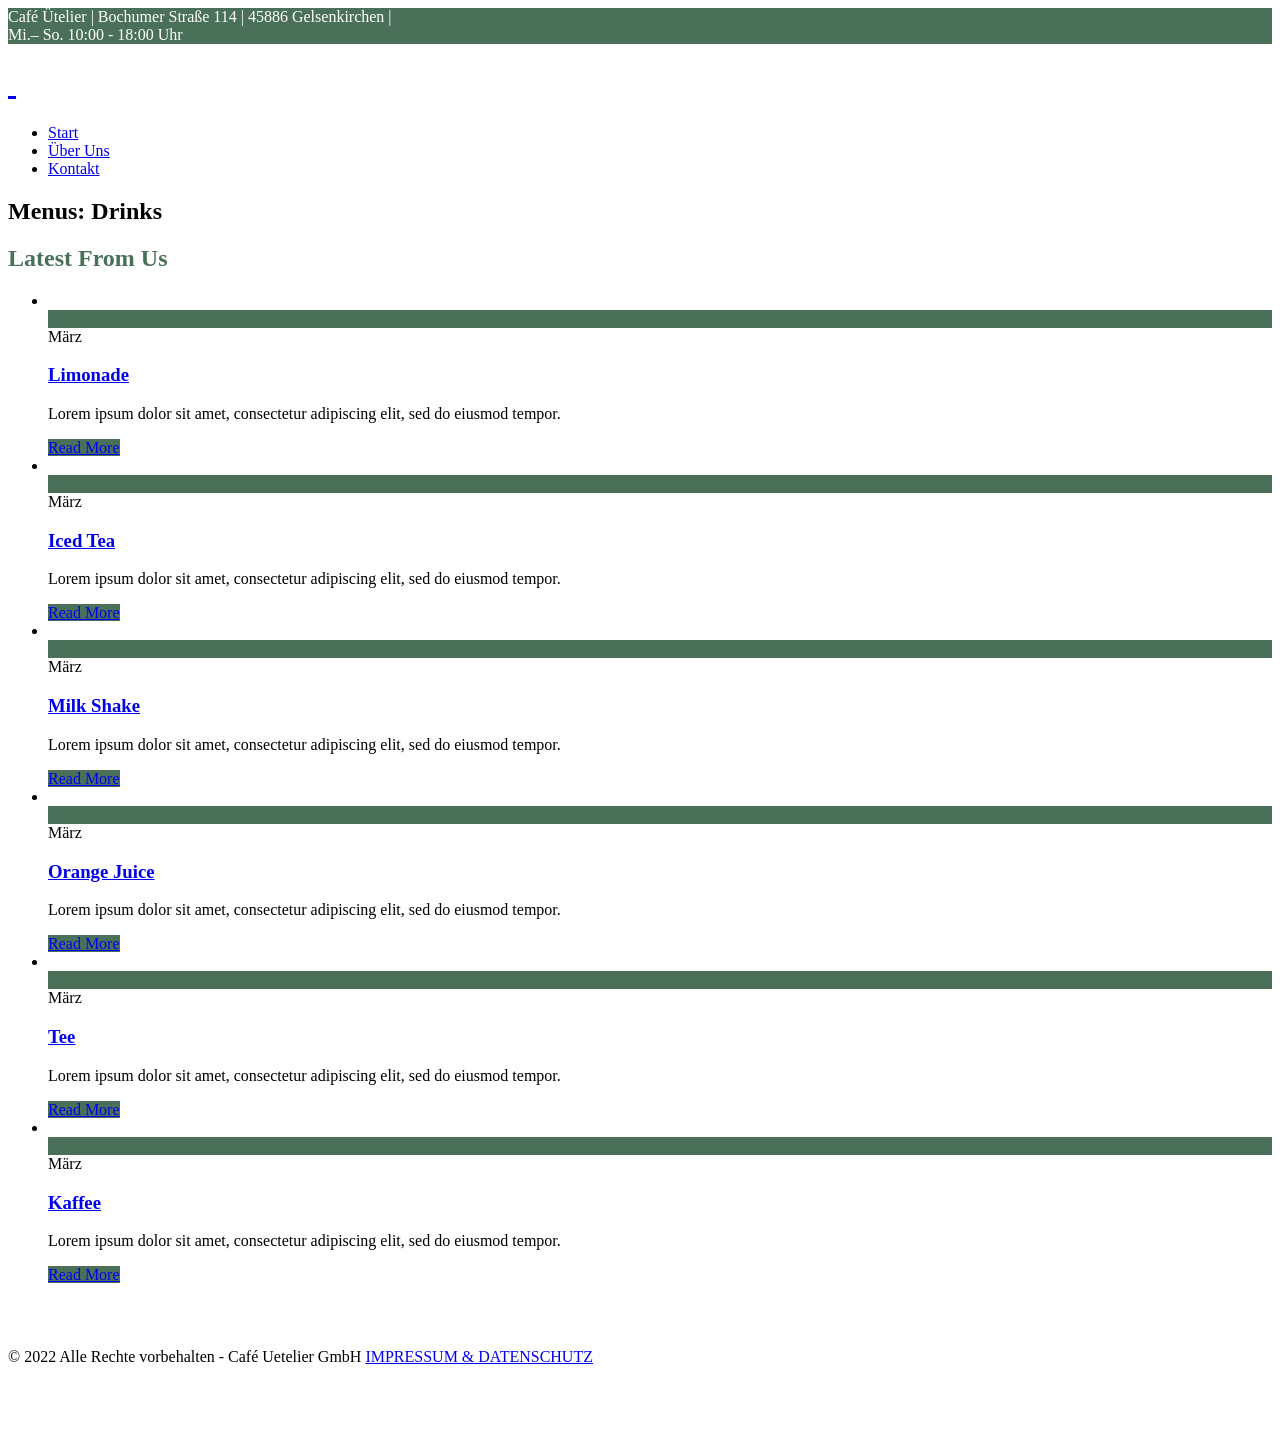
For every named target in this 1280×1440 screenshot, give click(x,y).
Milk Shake (94, 705)
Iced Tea (81, 540)
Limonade (88, 374)
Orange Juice (101, 871)
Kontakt (74, 168)
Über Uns (79, 150)
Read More (84, 447)
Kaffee (74, 1202)
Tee (61, 1036)
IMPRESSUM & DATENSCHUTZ (479, 1356)
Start (63, 132)
